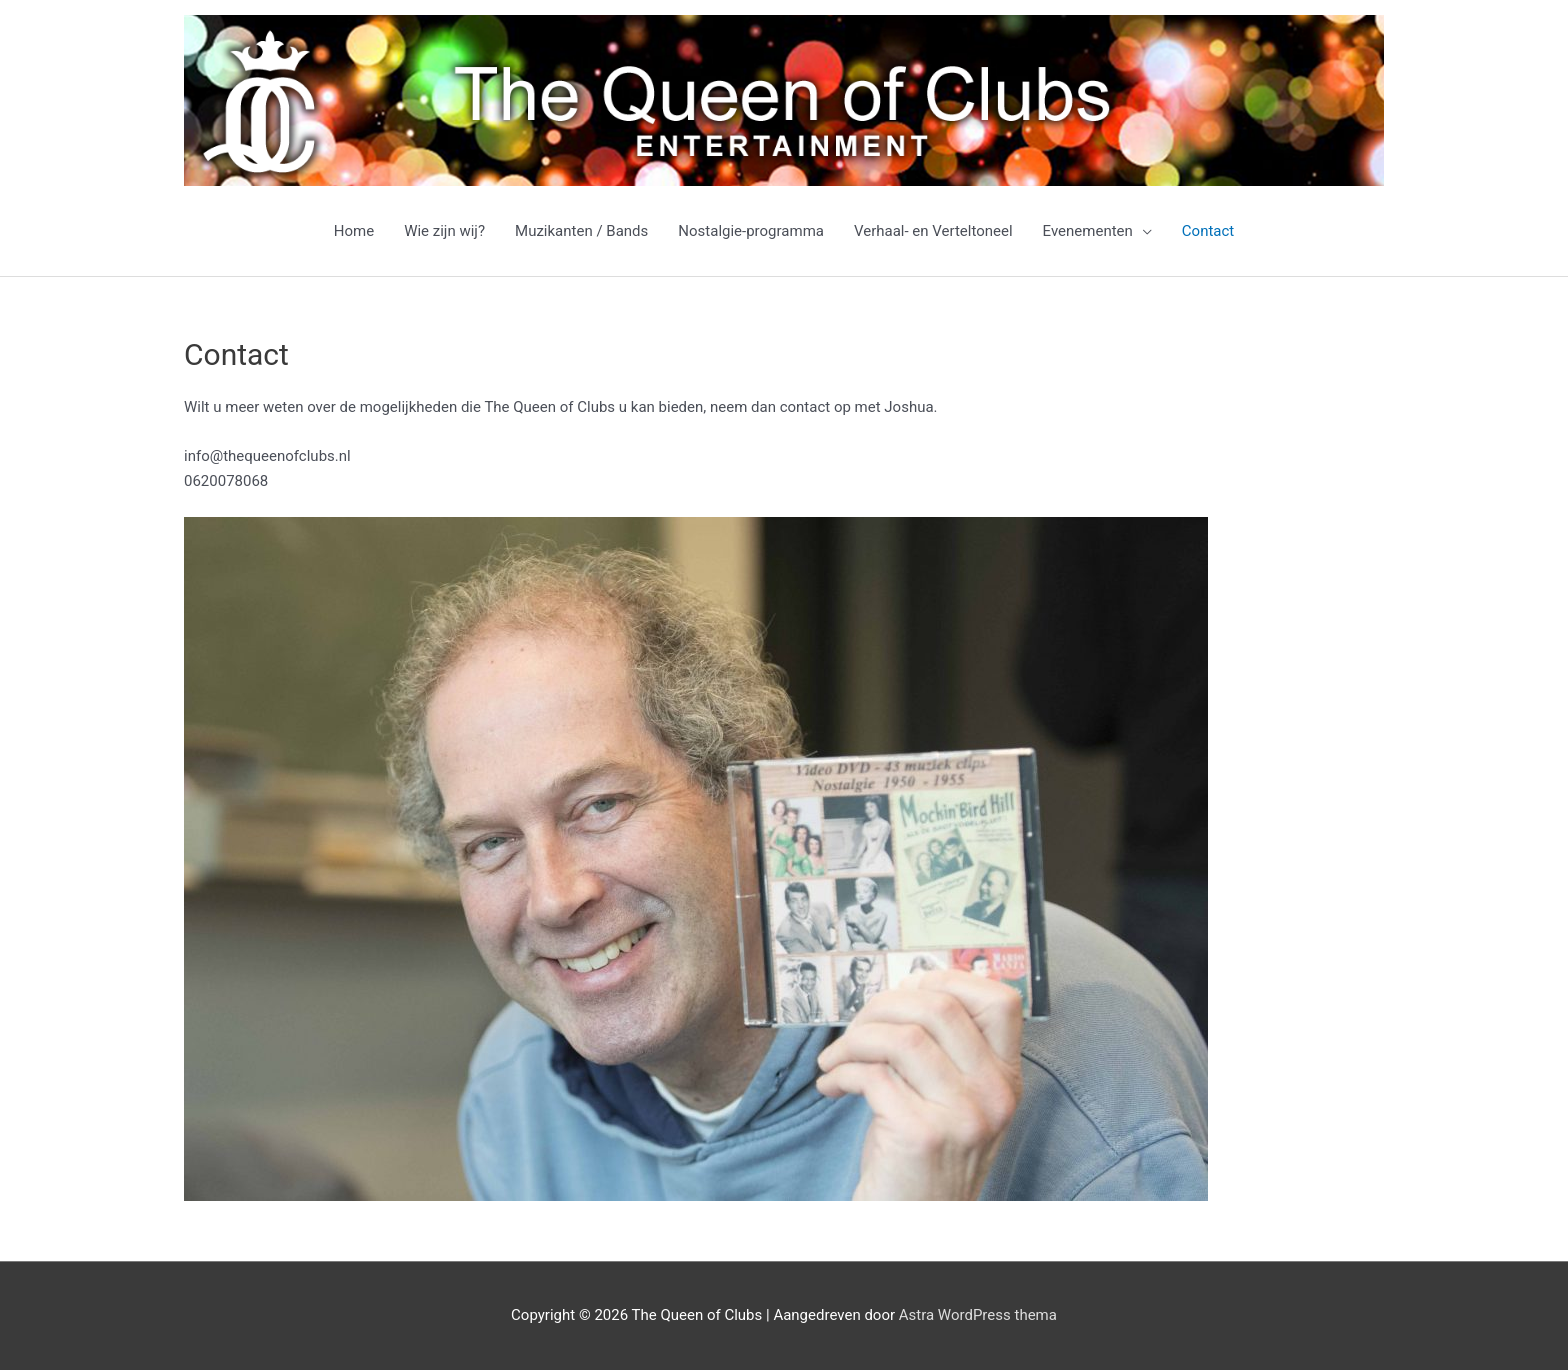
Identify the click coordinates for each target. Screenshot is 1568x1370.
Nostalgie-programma (751, 231)
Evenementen (1088, 231)
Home (354, 231)
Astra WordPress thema (978, 1315)
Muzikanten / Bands (581, 231)
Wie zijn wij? (444, 231)
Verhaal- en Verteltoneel (933, 231)
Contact (1208, 231)
